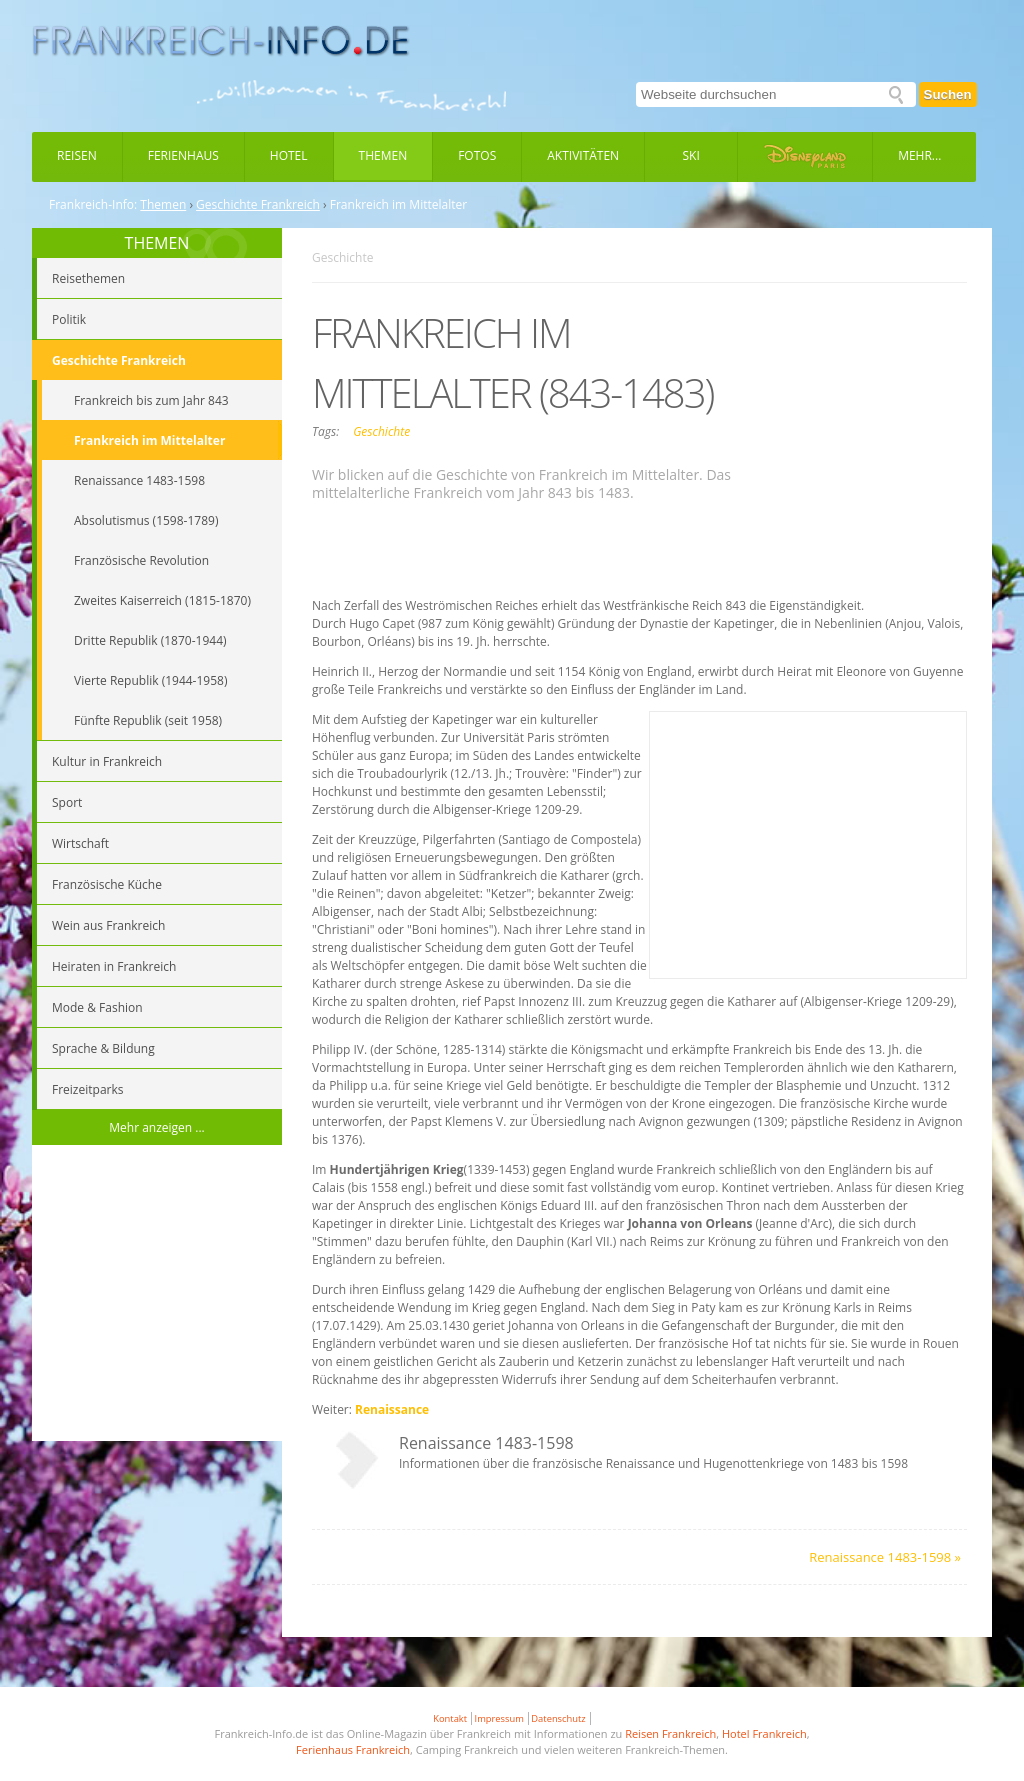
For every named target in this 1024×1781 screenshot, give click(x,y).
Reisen (77, 155)
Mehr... (919, 155)
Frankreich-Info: (93, 205)
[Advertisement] (157, 1296)
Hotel (289, 155)
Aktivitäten (583, 155)
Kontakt (450, 1718)
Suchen (948, 94)
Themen (383, 155)
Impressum (499, 1718)
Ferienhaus (183, 155)
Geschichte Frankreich (258, 205)
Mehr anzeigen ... (157, 1127)
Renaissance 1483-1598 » (885, 1557)
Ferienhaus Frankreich (353, 1749)
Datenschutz (558, 1718)
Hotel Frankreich (764, 1733)
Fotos (477, 155)
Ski (691, 155)
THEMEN (157, 243)
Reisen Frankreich (670, 1733)
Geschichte (381, 431)
